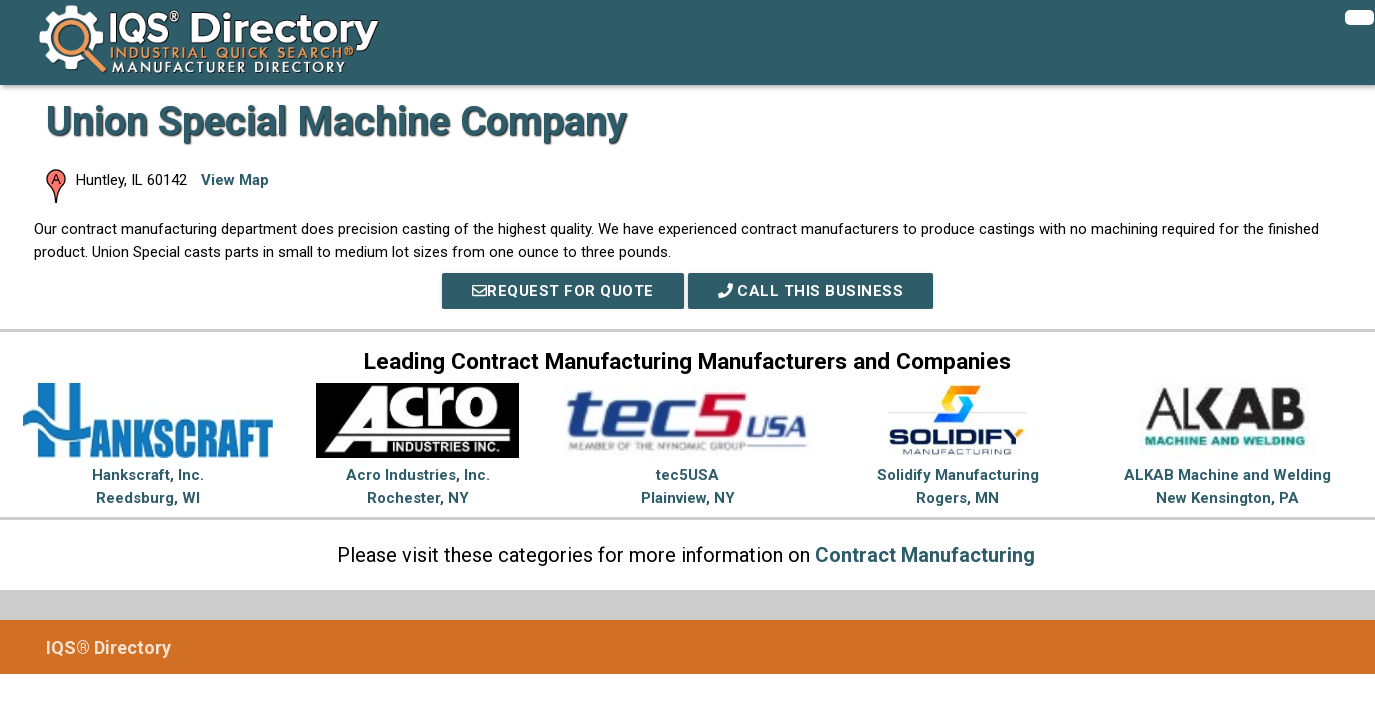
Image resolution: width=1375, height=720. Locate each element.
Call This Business (811, 291)
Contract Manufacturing (925, 555)
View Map (235, 180)
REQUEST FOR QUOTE (563, 291)
